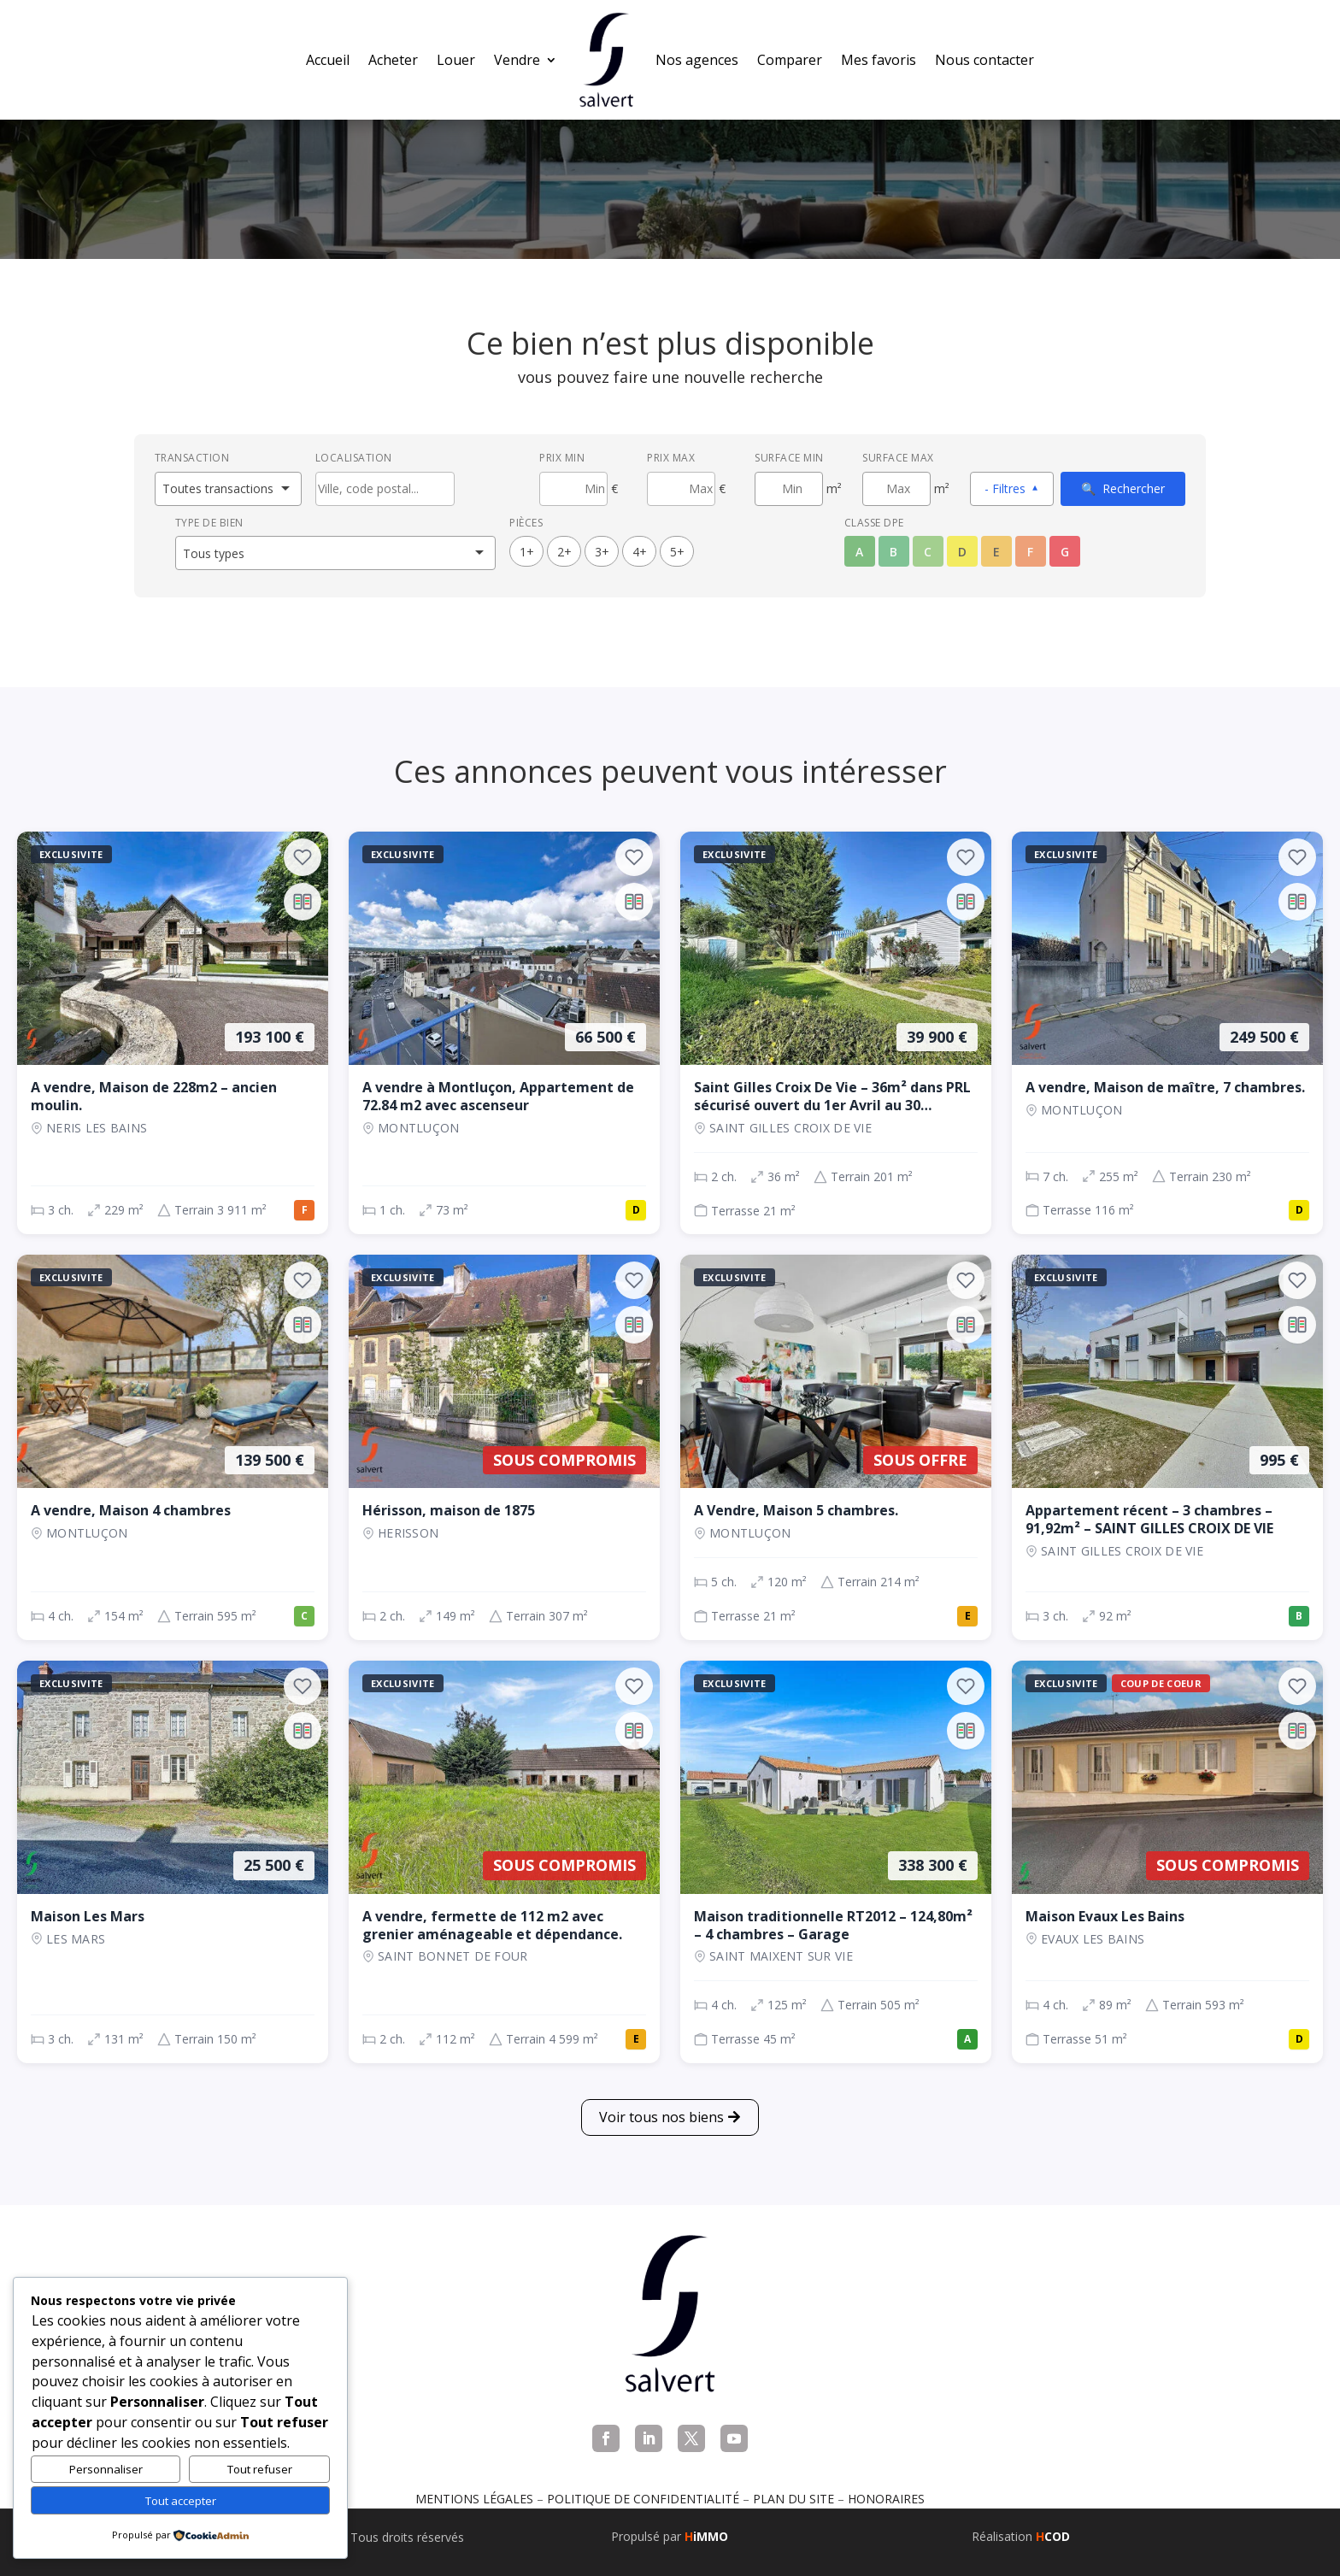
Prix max (671, 457)
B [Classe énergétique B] (893, 552)
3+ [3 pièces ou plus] (602, 552)
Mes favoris (878, 59)
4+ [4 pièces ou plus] (639, 552)
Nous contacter (984, 59)
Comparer (789, 59)
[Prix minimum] (573, 489)
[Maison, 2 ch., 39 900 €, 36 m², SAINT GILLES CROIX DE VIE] (835, 1033)
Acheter (393, 59)
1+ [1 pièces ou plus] (527, 552)
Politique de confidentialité (643, 2499)
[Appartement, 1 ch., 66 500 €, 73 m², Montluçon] (504, 1033)
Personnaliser (106, 2469)
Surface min (789, 457)
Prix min (562, 457)
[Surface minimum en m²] (789, 489)
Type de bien (209, 522)
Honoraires (886, 2499)
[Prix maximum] (681, 489)
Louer (456, 59)
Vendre (517, 59)
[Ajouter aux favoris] (302, 857)
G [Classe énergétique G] (1065, 552)
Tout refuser (259, 2469)
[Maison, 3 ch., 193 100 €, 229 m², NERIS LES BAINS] (172, 1033)
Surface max (898, 457)
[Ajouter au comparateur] (302, 901)
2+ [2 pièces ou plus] (564, 552)
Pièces (526, 522)
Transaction (192, 457)
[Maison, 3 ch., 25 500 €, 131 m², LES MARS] (172, 1862)
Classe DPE (874, 522)
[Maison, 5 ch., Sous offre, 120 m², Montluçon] (835, 1447)
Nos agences (696, 59)
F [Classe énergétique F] (1030, 552)
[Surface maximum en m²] (896, 489)
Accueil (328, 59)
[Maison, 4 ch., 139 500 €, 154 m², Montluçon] (172, 1447)
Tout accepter (180, 2500)
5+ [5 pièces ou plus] (677, 552)
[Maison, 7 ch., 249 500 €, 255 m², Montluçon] (1167, 1033)
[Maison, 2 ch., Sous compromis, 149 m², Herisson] (504, 1447)
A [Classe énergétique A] (859, 552)
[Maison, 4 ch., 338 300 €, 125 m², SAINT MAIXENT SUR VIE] (835, 1862)
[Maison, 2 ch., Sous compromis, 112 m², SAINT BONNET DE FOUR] (504, 1862)
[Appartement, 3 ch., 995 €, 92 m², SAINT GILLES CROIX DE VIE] (1167, 1447)
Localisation (353, 457)
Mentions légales (474, 2499)
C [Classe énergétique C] (928, 552)
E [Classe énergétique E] (996, 552)
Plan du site (793, 2499)
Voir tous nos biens (661, 2117)
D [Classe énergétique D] (962, 552)
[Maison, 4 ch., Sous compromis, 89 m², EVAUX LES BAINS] (1167, 1862)
